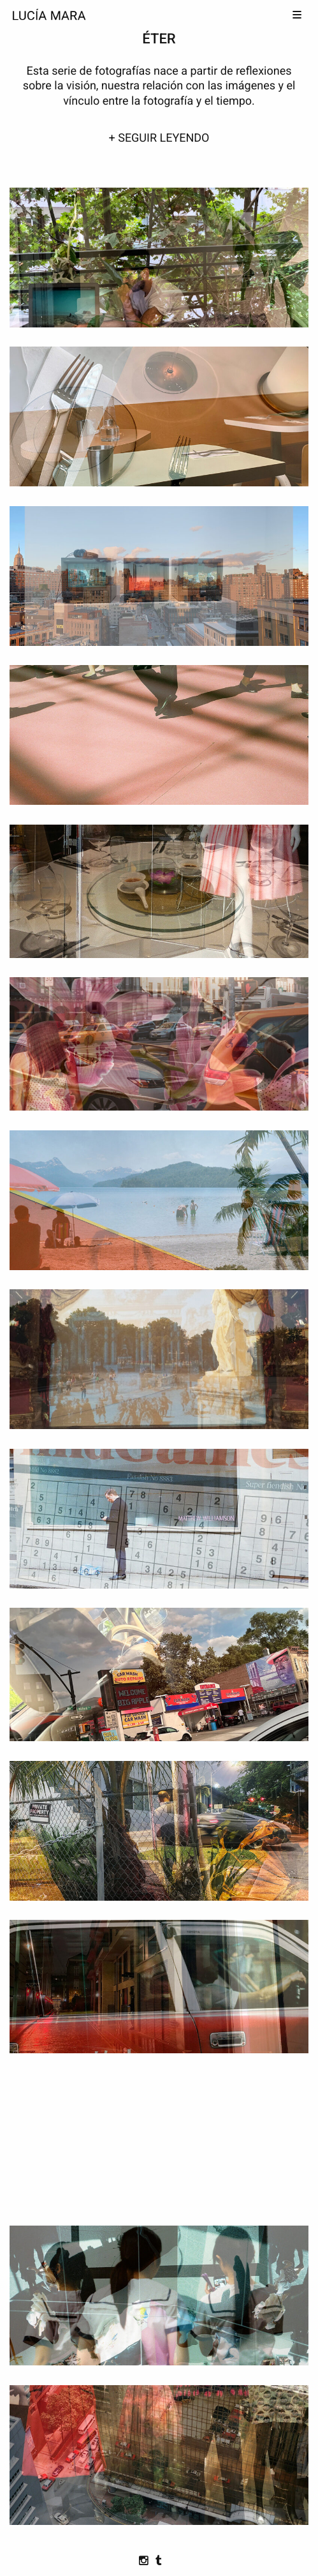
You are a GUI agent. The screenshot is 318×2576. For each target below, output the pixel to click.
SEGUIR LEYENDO (163, 138)
